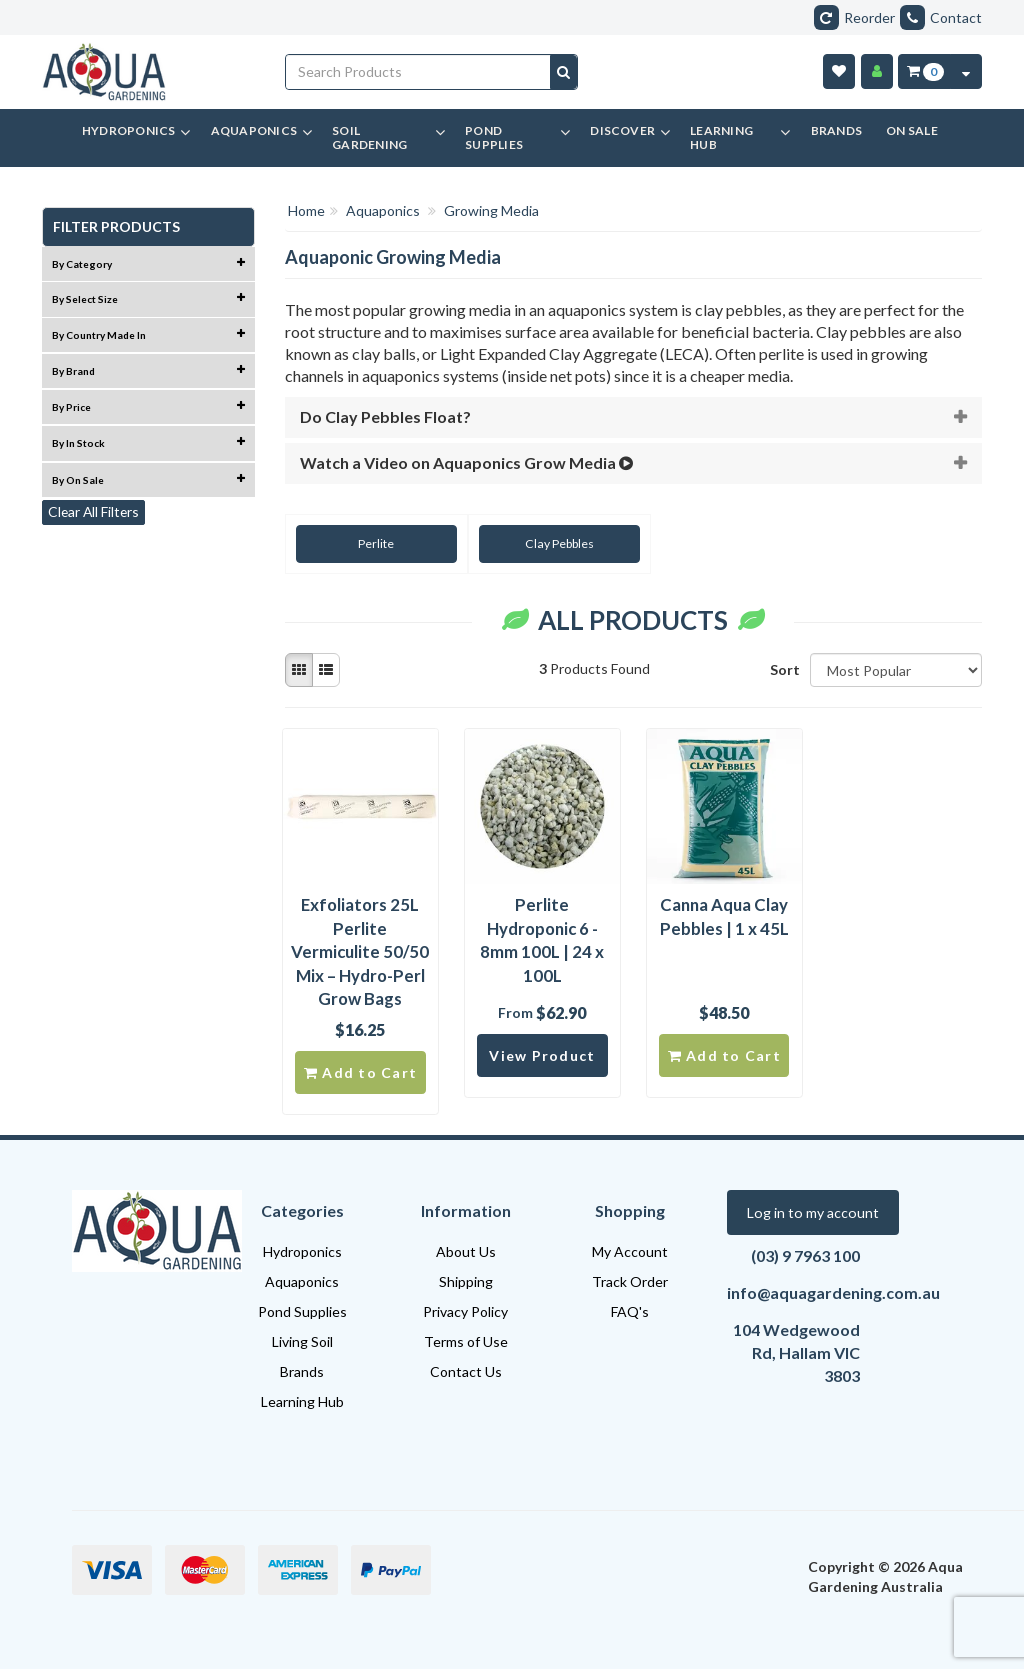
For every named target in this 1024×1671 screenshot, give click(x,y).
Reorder (854, 17)
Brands (302, 1373)
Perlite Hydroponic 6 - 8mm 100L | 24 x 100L (542, 940)
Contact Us (466, 1373)
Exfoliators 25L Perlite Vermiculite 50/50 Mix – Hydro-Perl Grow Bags (360, 952)
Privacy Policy (465, 1313)
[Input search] (418, 72)
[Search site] (563, 72)
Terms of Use (466, 1343)
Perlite (372, 543)
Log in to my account (811, 1214)
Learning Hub (302, 1403)
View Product (542, 1056)
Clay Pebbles (546, 543)
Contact (941, 17)
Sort (782, 669)
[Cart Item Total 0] (924, 71)
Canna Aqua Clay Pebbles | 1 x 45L (724, 916)
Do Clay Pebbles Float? (385, 416)
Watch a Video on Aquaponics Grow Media (468, 462)
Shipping (466, 1283)
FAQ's (630, 1313)
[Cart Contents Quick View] (966, 71)
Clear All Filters (95, 512)
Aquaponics (302, 1283)
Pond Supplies (302, 1313)
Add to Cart (360, 1073)
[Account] (877, 71)
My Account (630, 1253)
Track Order (630, 1283)
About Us (466, 1253)
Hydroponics (302, 1253)
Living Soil (302, 1343)
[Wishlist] (839, 71)
